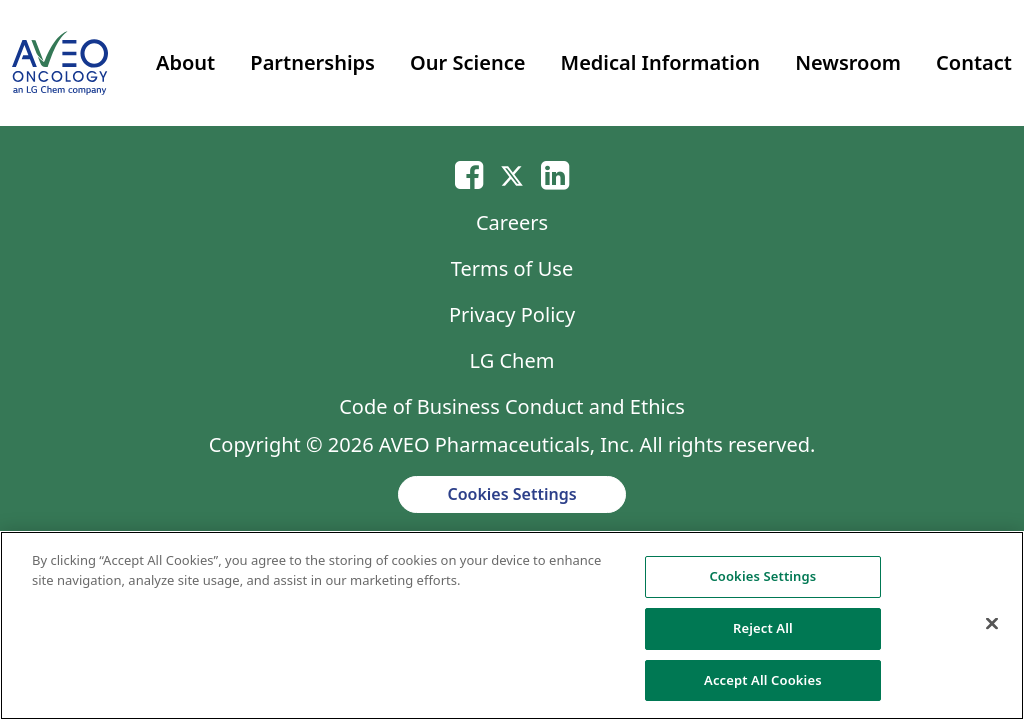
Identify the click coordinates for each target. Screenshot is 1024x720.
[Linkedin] (555, 174)
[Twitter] (512, 174)
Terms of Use (512, 268)
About (185, 62)
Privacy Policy (512, 314)
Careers (512, 222)
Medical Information (660, 62)
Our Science (467, 62)
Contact (974, 62)
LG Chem (512, 360)
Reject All (763, 635)
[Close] (992, 631)
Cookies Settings (511, 494)
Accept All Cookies (763, 687)
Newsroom (848, 62)
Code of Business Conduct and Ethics (512, 406)
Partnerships (312, 62)
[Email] (469, 174)
